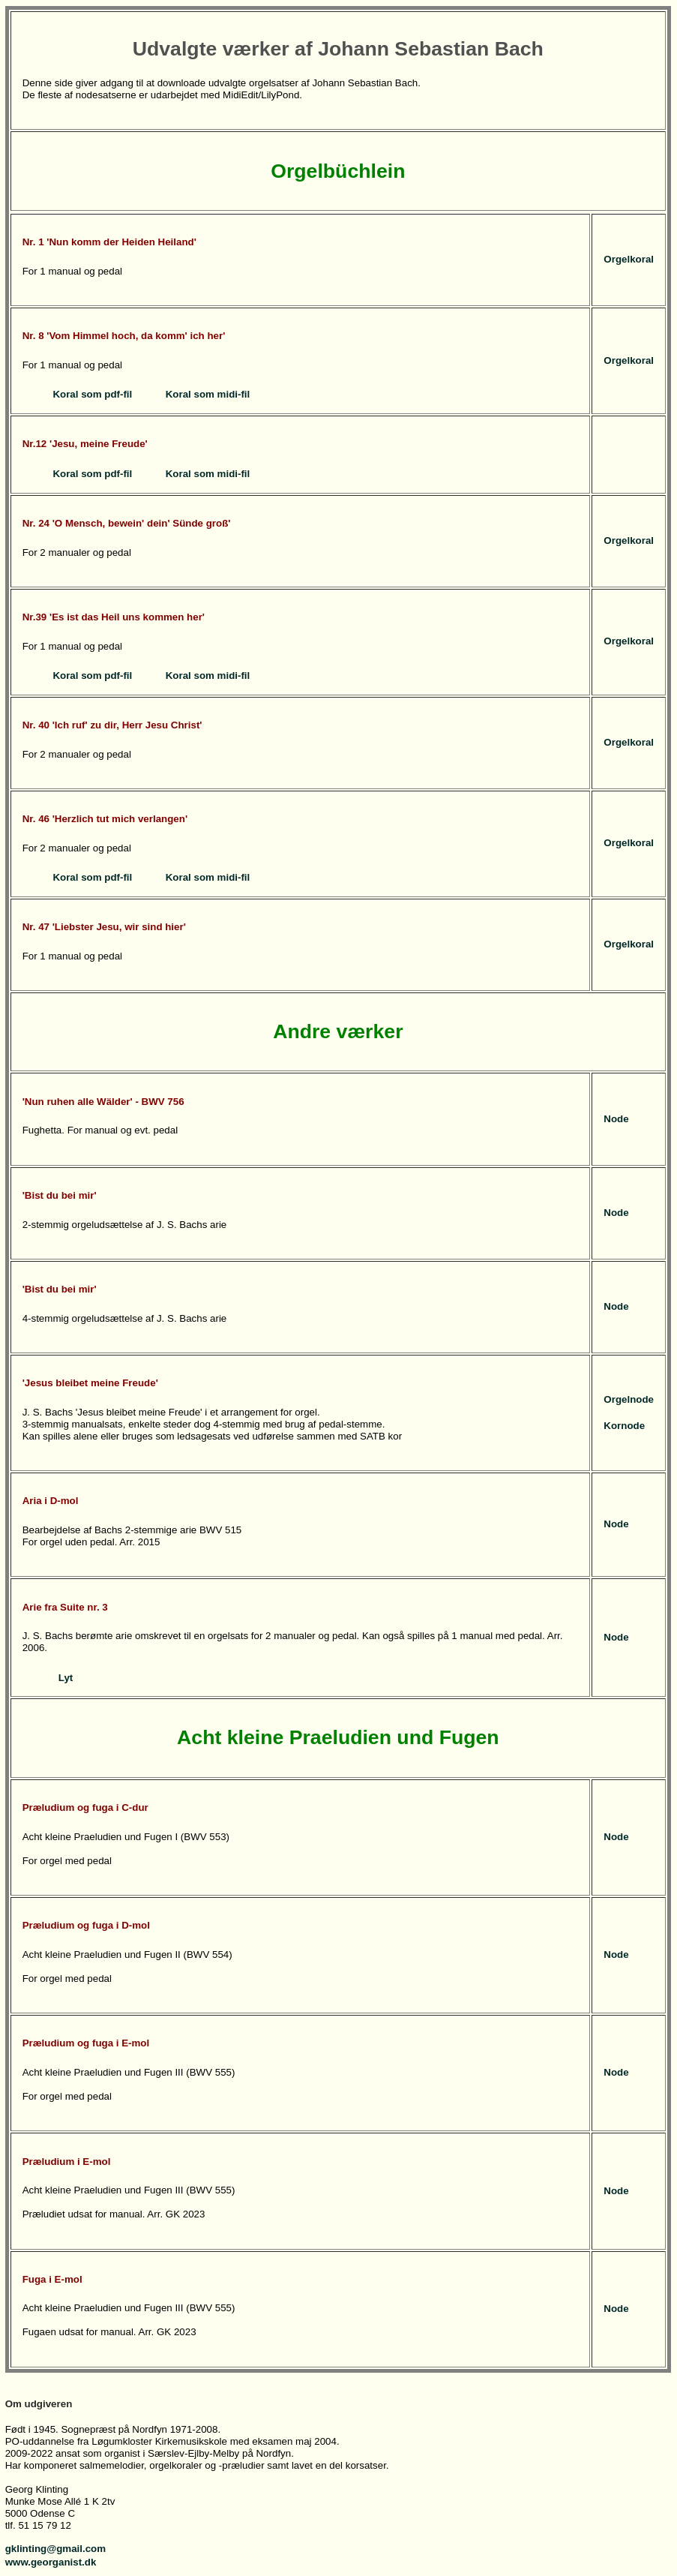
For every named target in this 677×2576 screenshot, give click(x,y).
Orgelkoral (629, 259)
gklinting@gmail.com (55, 2548)
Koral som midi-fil (208, 394)
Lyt (65, 1677)
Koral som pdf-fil (92, 394)
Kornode (624, 1425)
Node (616, 1118)
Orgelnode (629, 1399)
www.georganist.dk (51, 2562)
